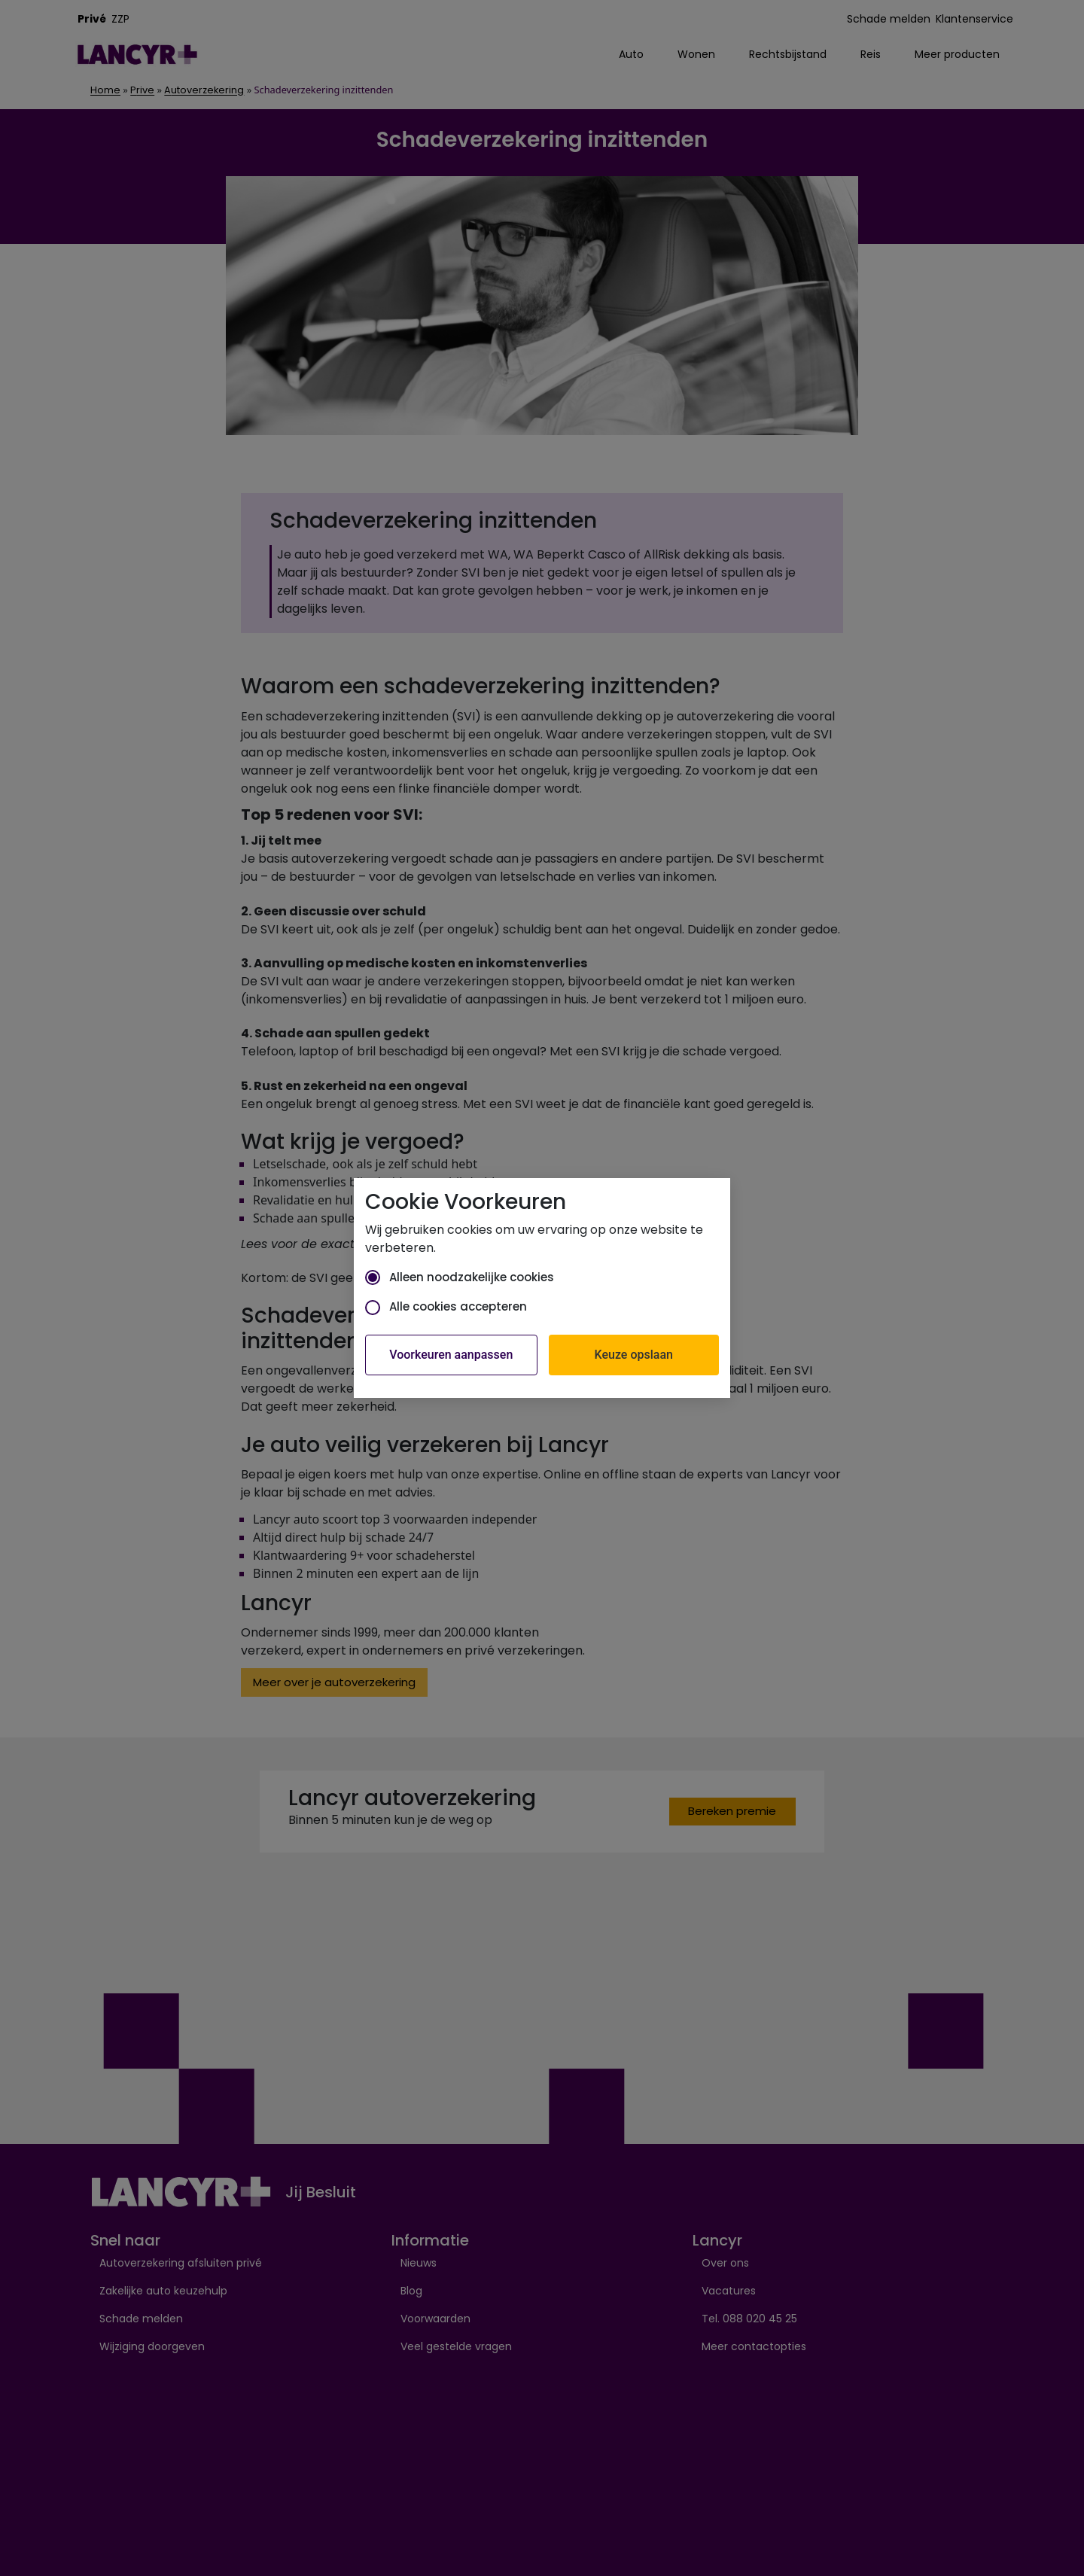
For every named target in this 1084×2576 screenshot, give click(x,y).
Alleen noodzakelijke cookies (459, 1277)
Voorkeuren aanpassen (451, 1354)
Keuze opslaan (634, 1354)
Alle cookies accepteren (446, 1306)
